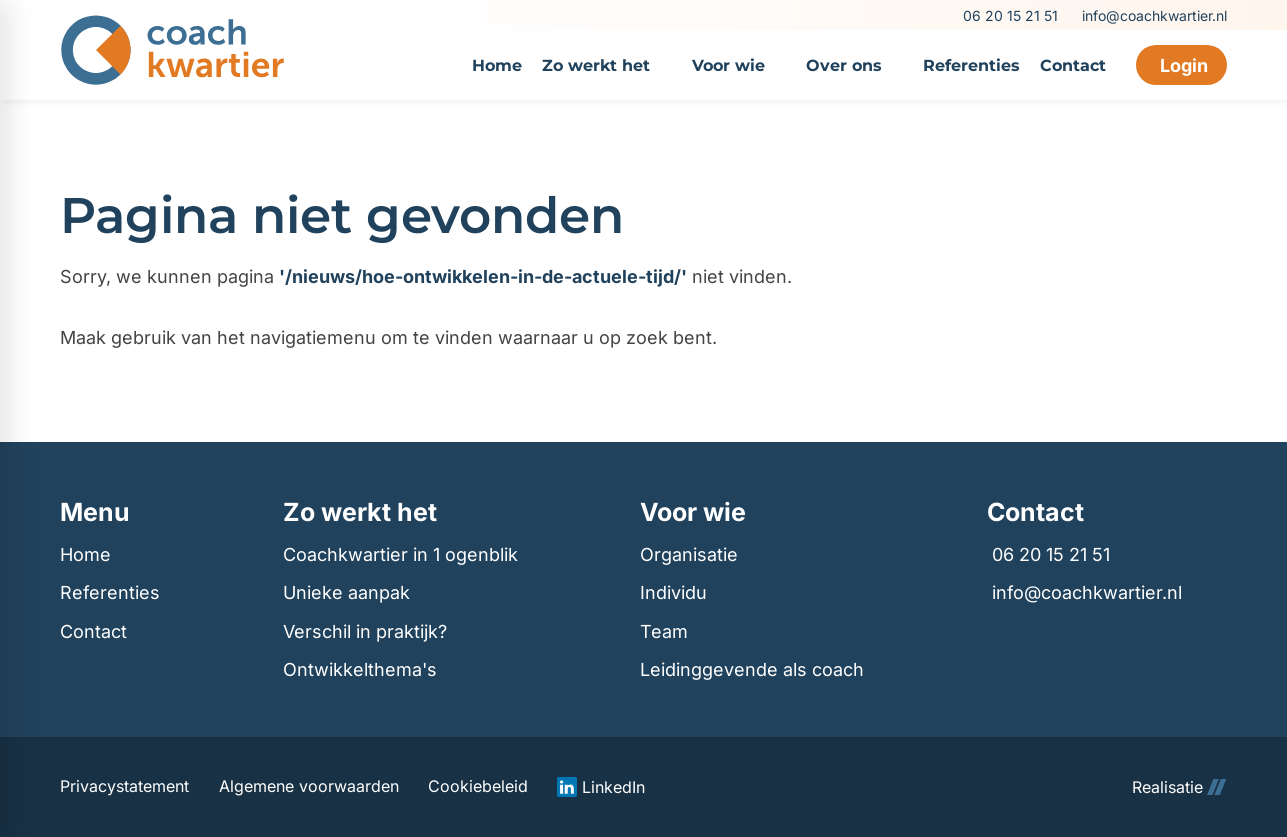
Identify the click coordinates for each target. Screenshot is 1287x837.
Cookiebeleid (478, 786)
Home (85, 554)
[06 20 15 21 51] (1009, 15)
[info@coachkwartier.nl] (1152, 15)
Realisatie (1179, 786)
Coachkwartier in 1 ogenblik (400, 554)
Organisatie (689, 554)
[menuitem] (497, 65)
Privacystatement (124, 786)
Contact (93, 631)
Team (664, 631)
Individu (673, 592)
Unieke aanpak (346, 592)
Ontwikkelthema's (360, 669)
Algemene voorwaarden (309, 786)
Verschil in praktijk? (365, 631)
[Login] (1181, 65)
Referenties (110, 592)
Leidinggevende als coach (752, 669)
